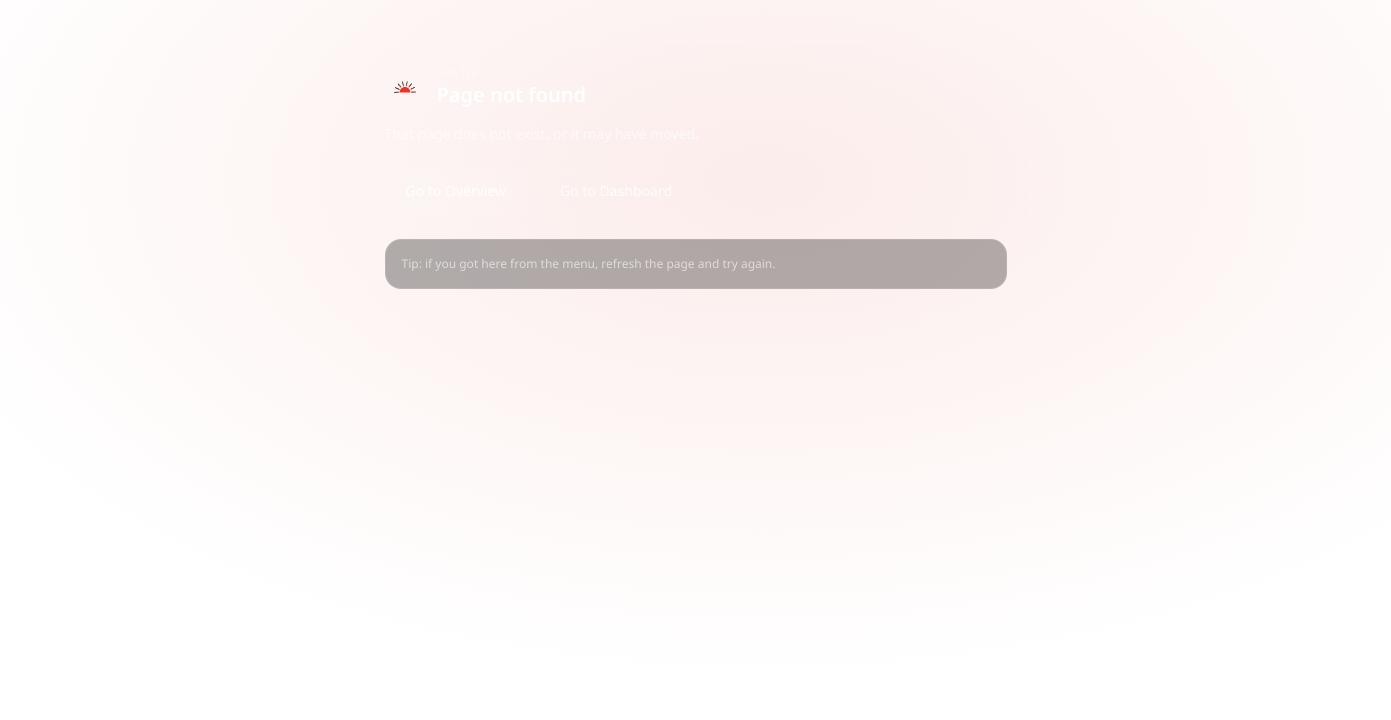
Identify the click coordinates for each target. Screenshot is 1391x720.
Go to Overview (456, 191)
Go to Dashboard (616, 191)
